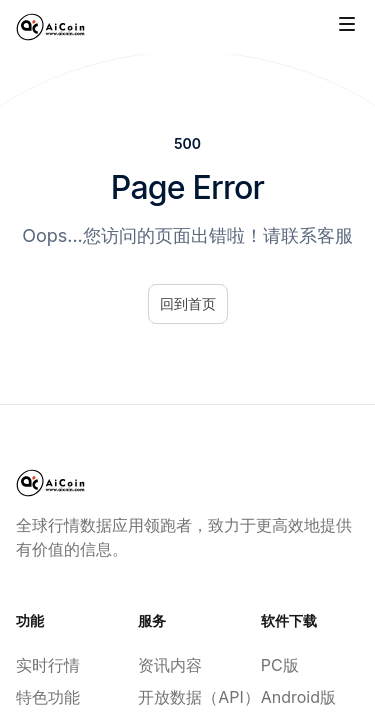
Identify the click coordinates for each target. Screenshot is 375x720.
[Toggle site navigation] (347, 24)
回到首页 (188, 303)
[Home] (50, 27)
